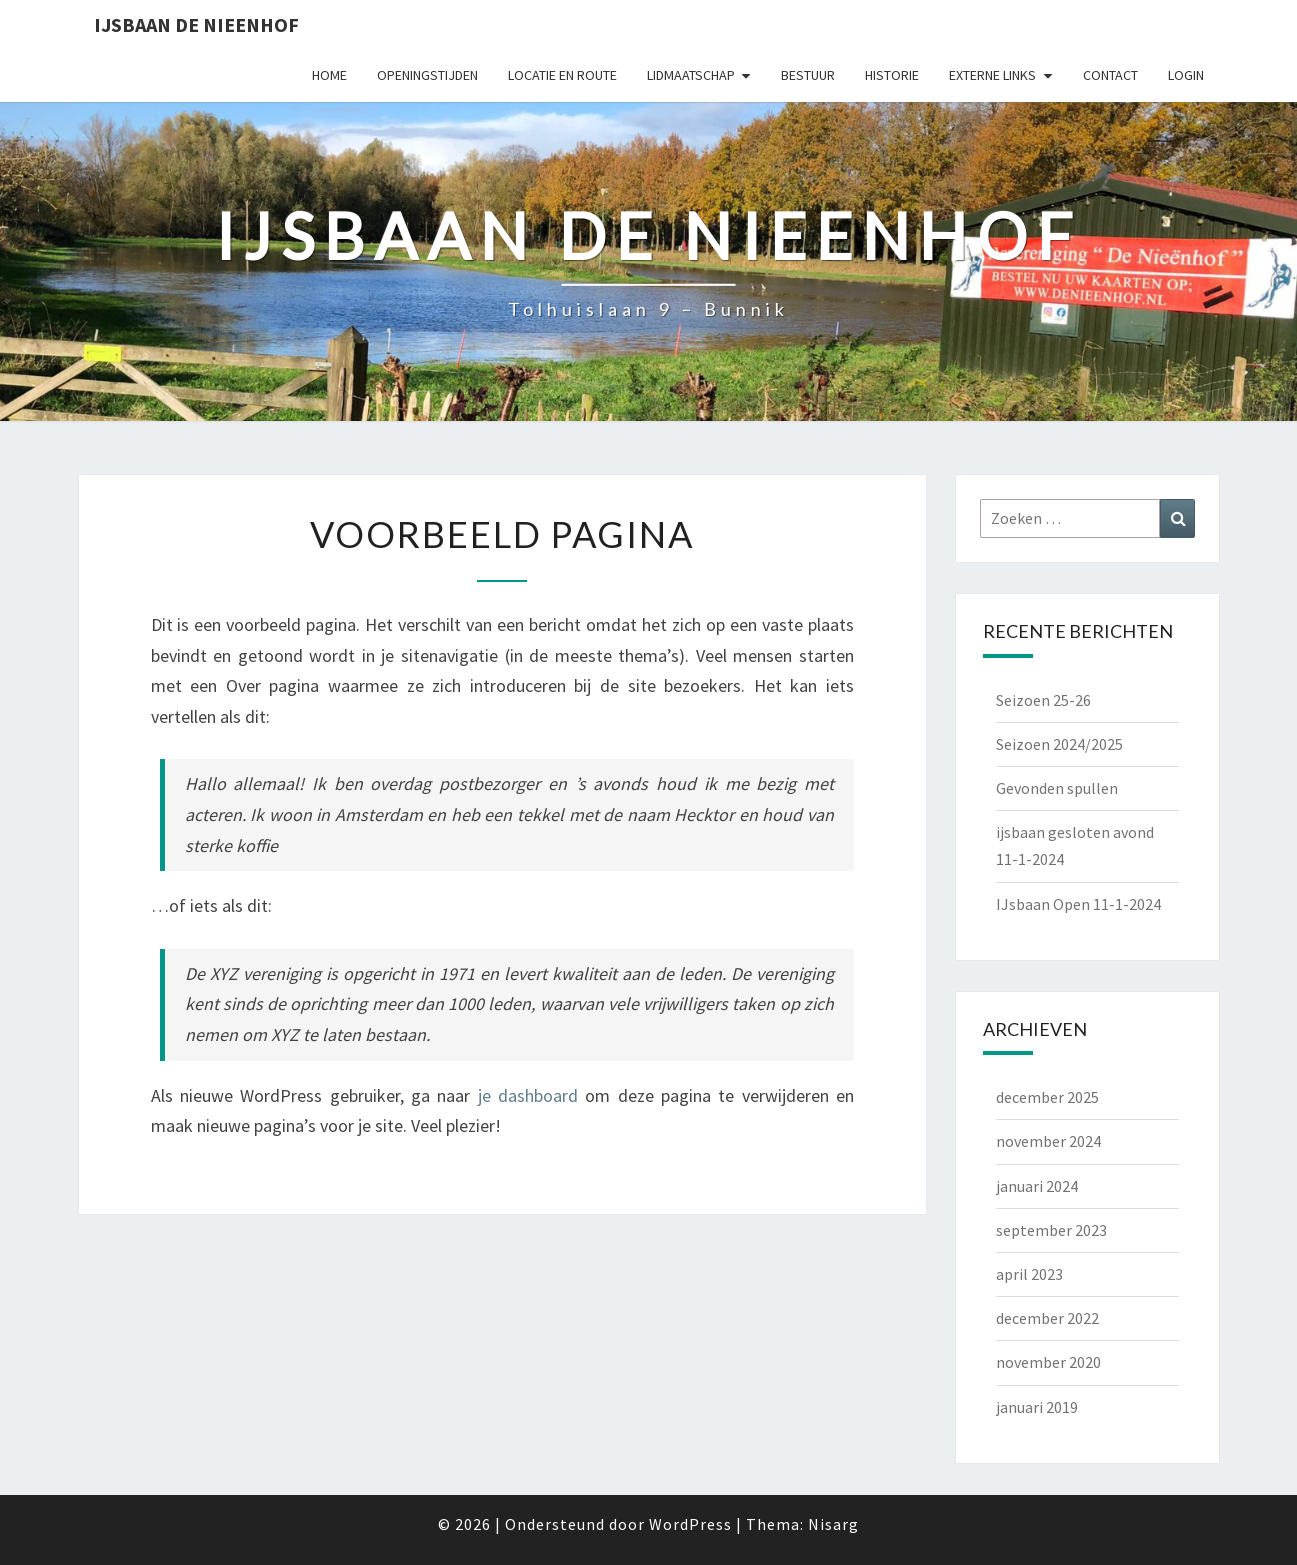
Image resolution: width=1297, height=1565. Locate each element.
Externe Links (992, 75)
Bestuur (808, 75)
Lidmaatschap (691, 75)
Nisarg (833, 1524)
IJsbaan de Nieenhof (196, 24)
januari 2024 (1037, 1186)
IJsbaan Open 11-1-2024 (1078, 904)
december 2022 (1047, 1318)
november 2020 (1048, 1362)
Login (1186, 75)
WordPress (690, 1524)
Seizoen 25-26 (1043, 700)
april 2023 (1029, 1274)
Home (329, 75)
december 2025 (1047, 1097)
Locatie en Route (562, 75)
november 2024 (1048, 1141)
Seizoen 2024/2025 (1059, 744)
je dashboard (528, 1095)
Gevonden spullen (1057, 788)
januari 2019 (1037, 1407)
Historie (892, 75)
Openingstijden (427, 75)
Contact (1110, 75)
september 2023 (1051, 1230)
